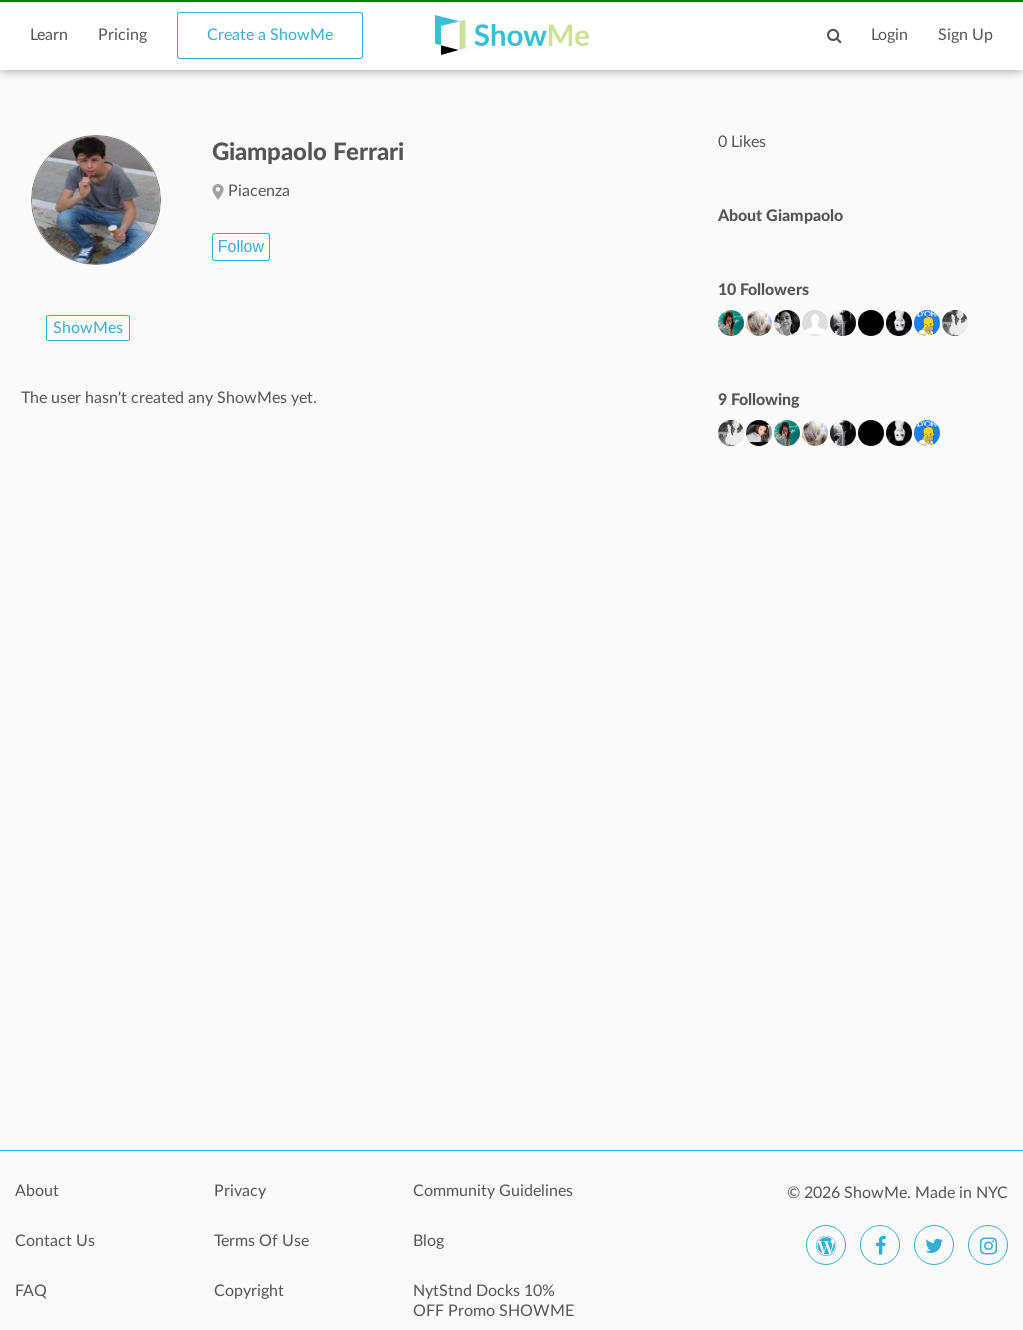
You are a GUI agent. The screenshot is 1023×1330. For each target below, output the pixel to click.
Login (889, 35)
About (37, 1191)
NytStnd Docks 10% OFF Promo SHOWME (493, 1301)
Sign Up (965, 35)
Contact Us (55, 1241)
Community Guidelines (493, 1191)
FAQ (31, 1291)
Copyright (249, 1291)
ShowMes (88, 328)
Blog (428, 1241)
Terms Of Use (261, 1241)
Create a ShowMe (270, 35)
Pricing (122, 35)
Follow (241, 246)
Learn (49, 35)
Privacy (240, 1191)
